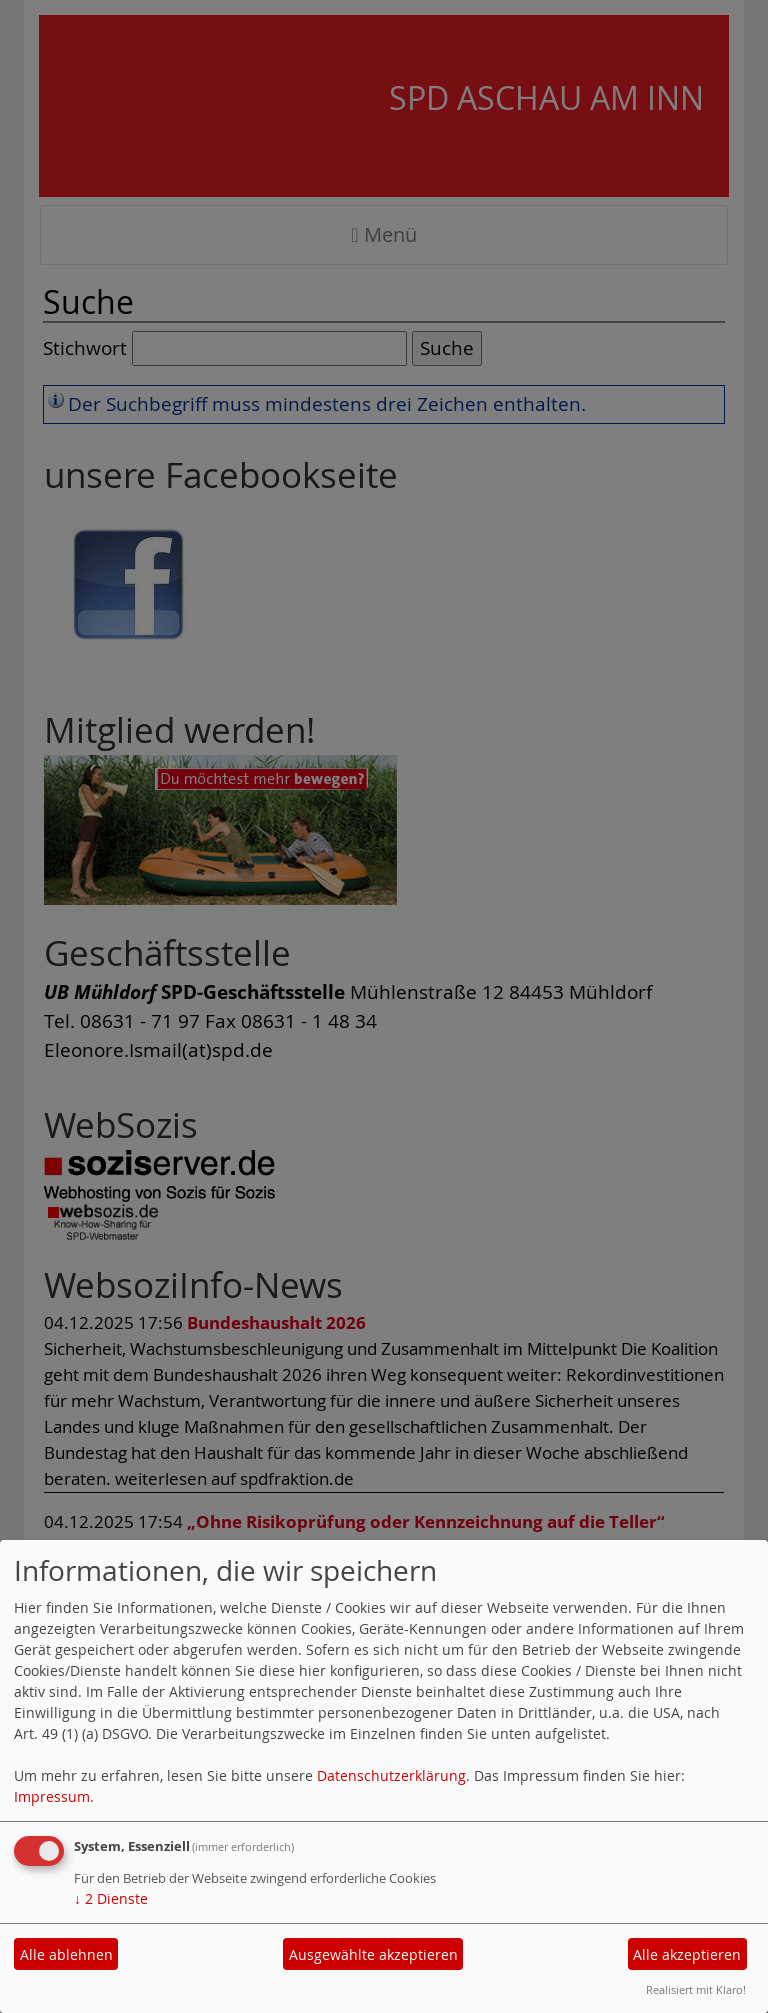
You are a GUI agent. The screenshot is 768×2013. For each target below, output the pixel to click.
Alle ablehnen (66, 1954)
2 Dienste (111, 1898)
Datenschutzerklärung (391, 1775)
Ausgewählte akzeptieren (373, 1954)
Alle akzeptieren (687, 1954)
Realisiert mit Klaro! (696, 1989)
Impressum (52, 1796)
